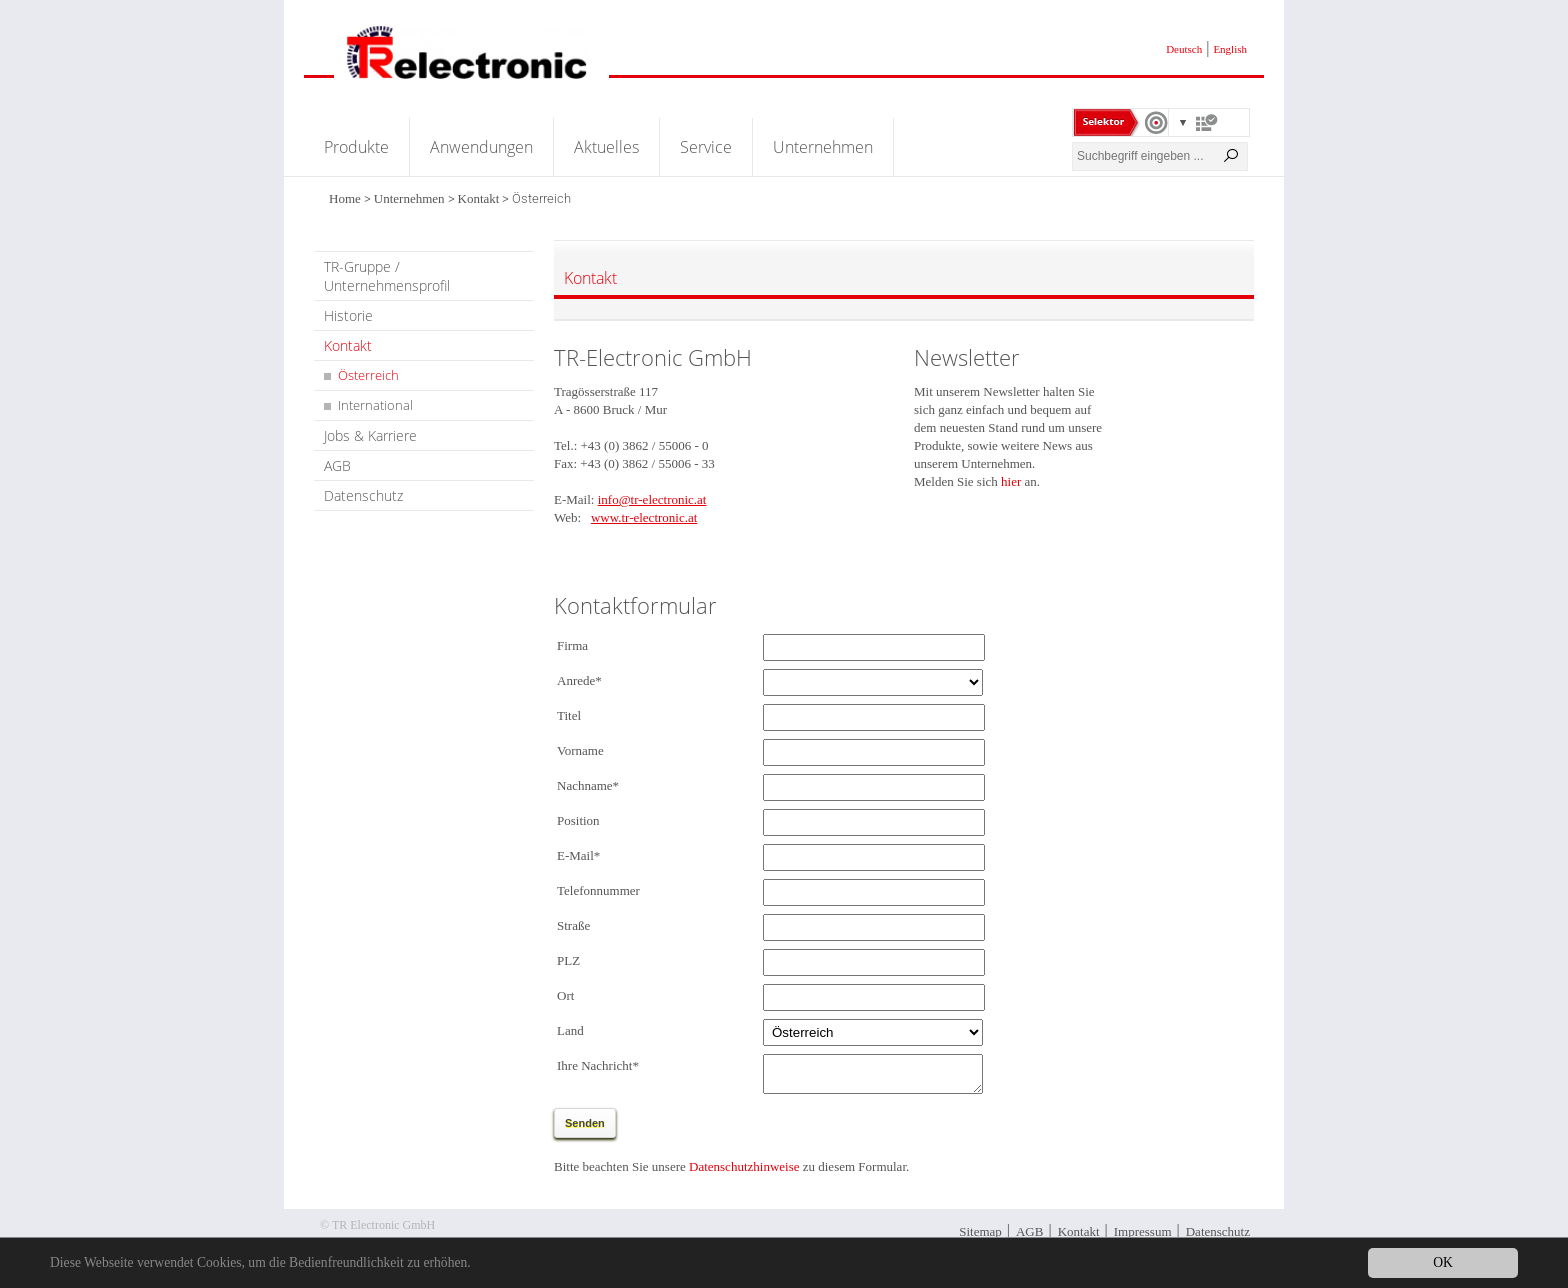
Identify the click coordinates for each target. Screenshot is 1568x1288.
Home (345, 198)
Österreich (368, 375)
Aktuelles (606, 147)
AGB (337, 465)
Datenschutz (363, 495)
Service (706, 147)
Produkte (356, 147)
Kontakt (479, 198)
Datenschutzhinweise (744, 1172)
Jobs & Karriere (370, 435)
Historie (348, 315)
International (375, 405)
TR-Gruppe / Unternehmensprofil (387, 276)
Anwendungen (481, 147)
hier (1011, 481)
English (1230, 49)
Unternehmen (823, 147)
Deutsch (1184, 49)
